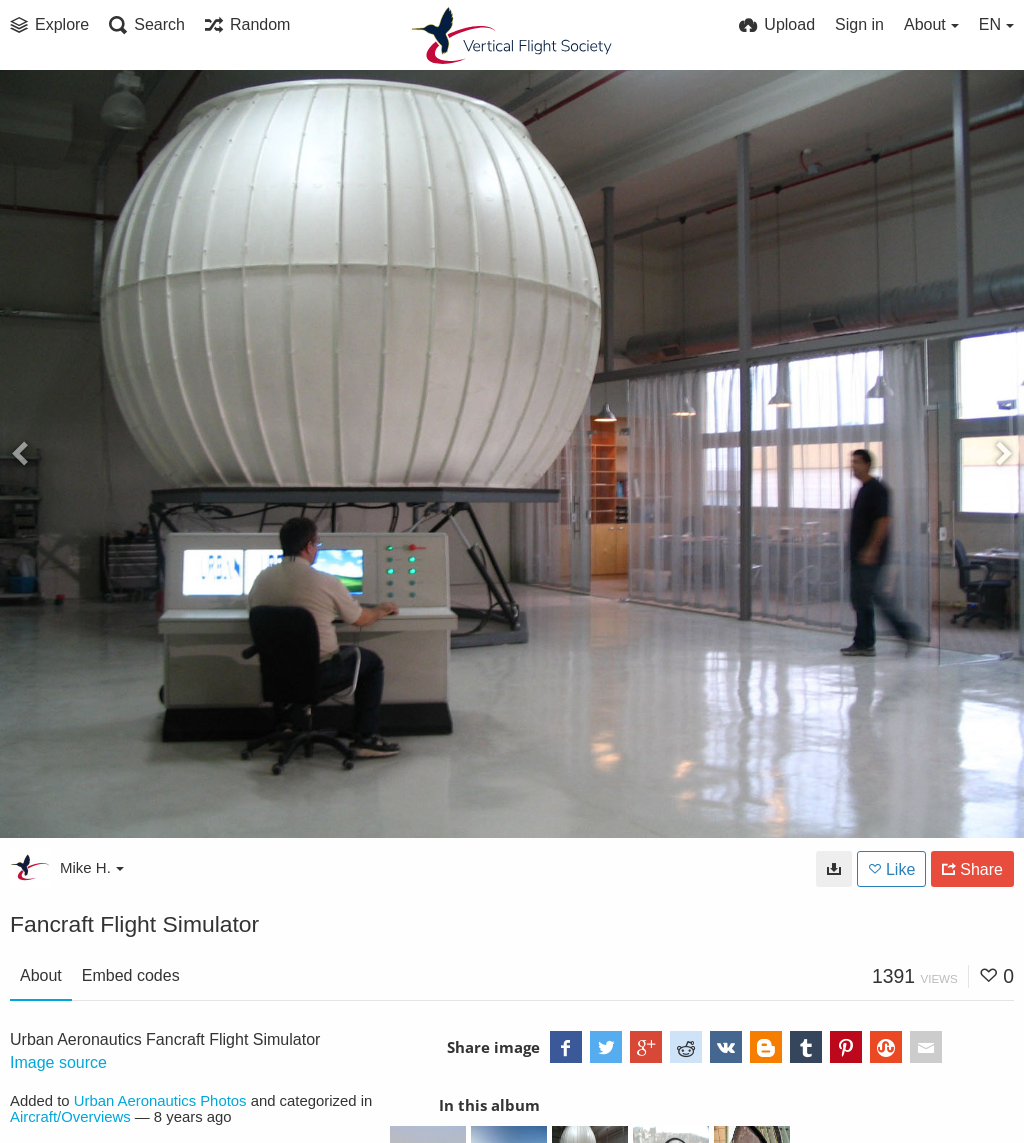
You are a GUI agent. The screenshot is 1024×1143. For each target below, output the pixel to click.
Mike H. (92, 867)
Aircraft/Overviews (70, 1117)
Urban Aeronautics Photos (160, 1101)
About (41, 975)
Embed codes (131, 975)
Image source (58, 1062)
